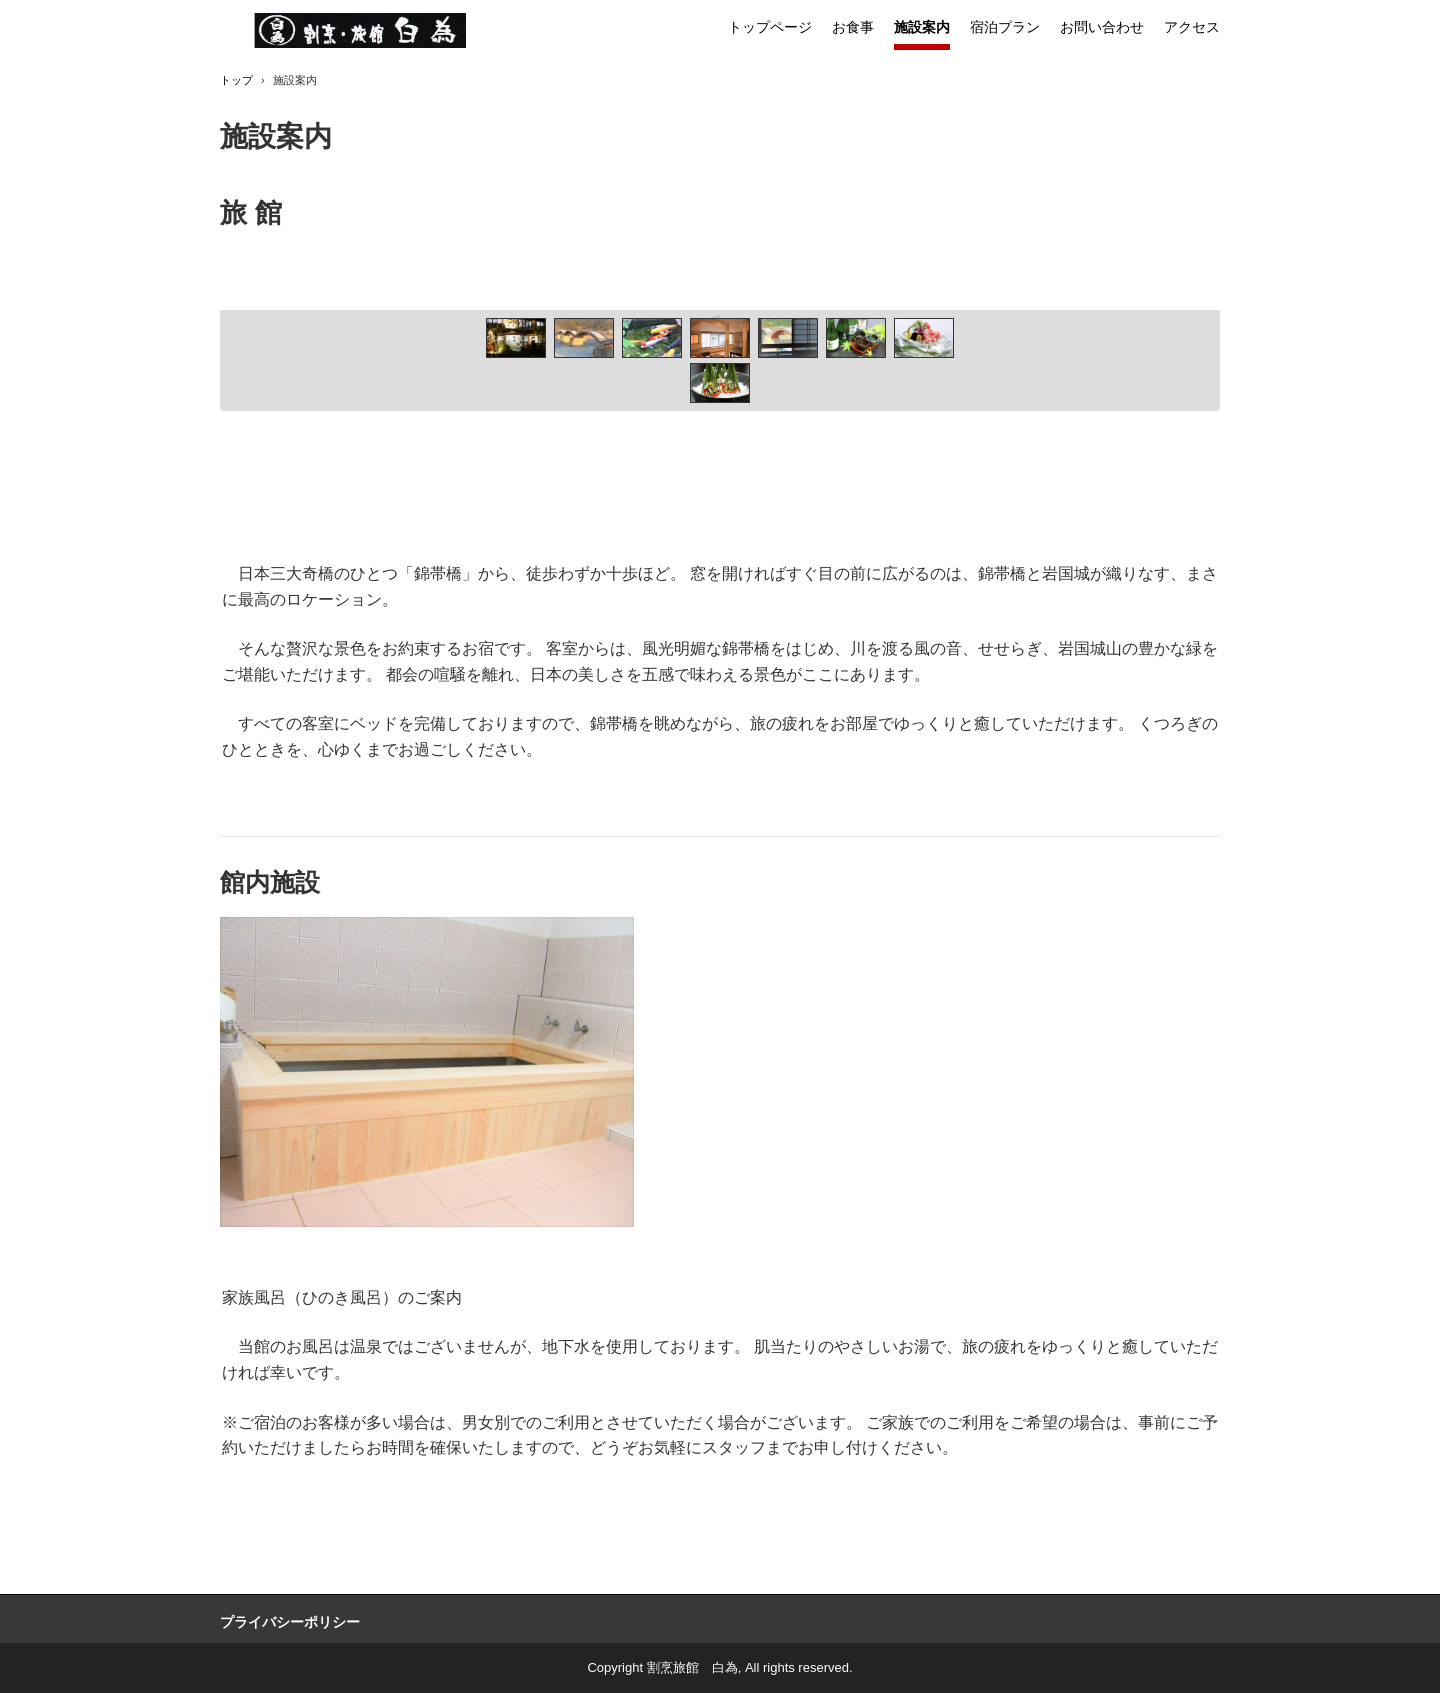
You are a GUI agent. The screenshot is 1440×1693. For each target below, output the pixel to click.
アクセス (1192, 27)
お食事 (853, 27)
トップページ (770, 27)
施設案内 (922, 27)
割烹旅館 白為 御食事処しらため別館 (360, 30)
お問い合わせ (1102, 27)
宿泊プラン (1005, 27)
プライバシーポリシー (290, 1622)
